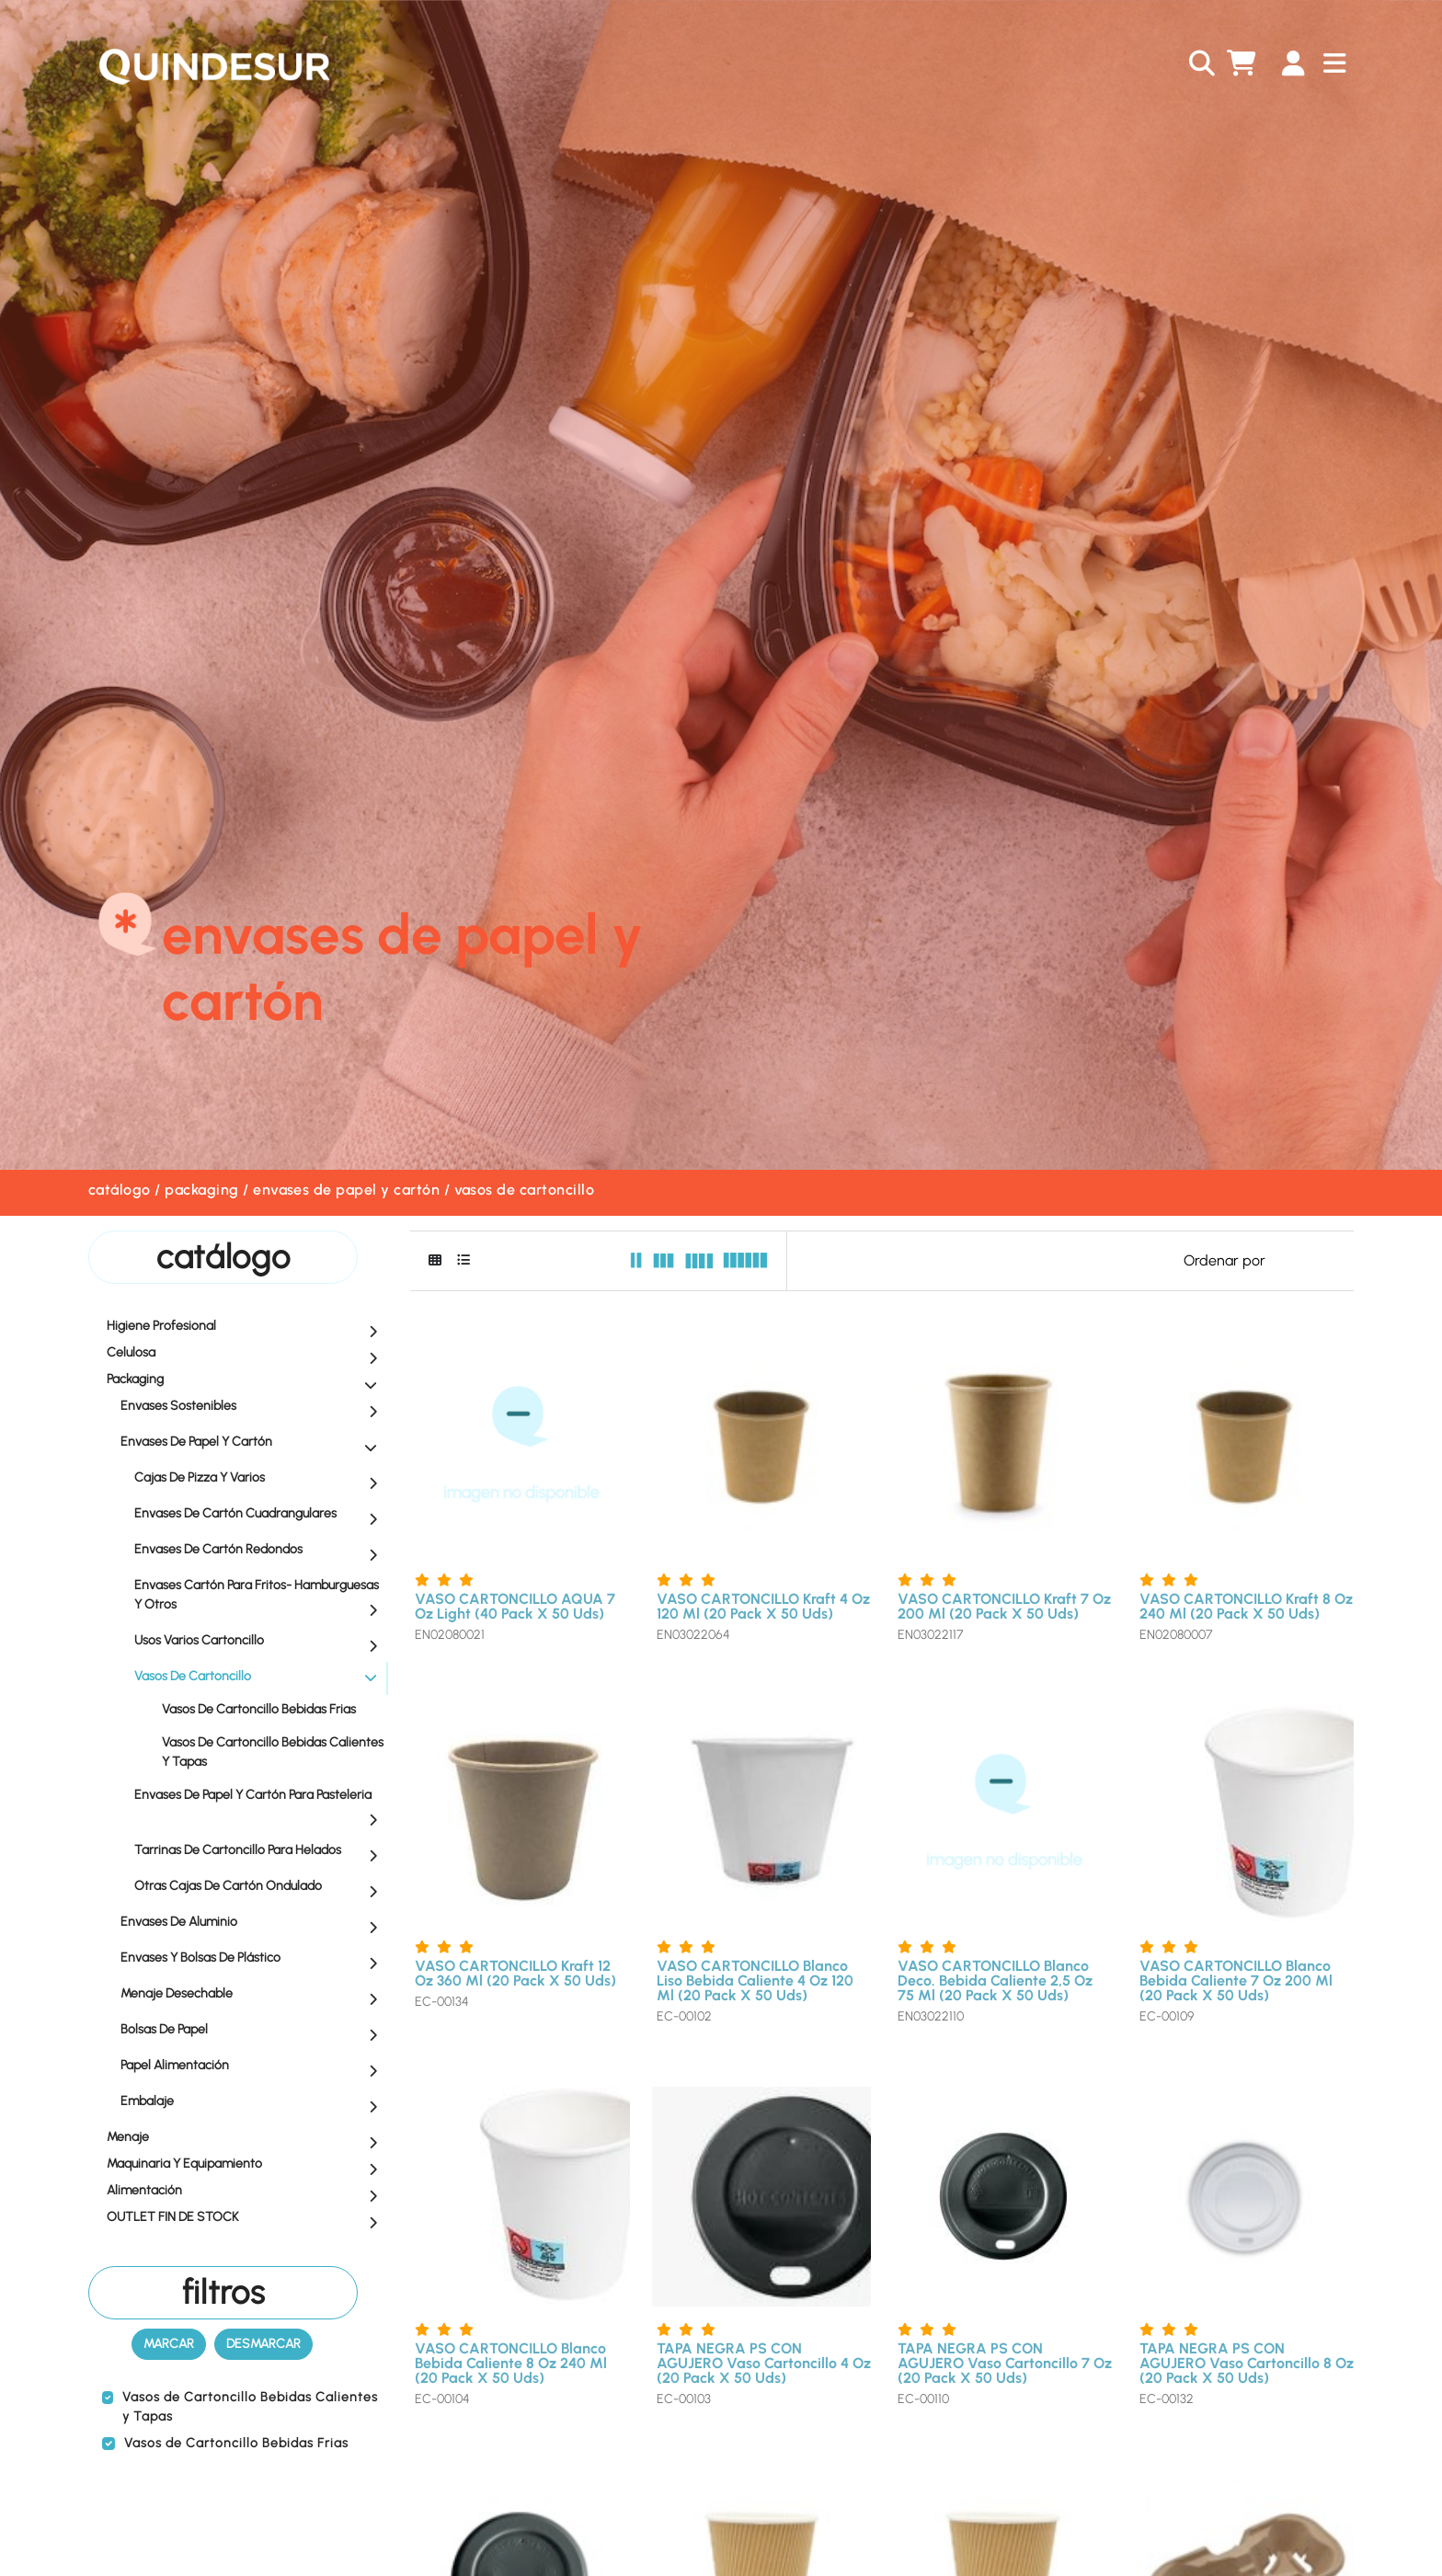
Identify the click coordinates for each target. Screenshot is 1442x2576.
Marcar (168, 2344)
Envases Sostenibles (253, 1407)
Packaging (201, 1189)
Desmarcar (263, 2344)
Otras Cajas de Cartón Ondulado (260, 1887)
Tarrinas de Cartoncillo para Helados (260, 1851)
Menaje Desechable (253, 1995)
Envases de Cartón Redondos (260, 1551)
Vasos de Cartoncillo (524, 1189)
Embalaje (253, 2102)
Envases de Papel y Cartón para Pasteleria (260, 1806)
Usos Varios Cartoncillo (260, 1642)
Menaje (246, 2138)
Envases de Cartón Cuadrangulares (260, 1515)
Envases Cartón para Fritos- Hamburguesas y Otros (260, 1597)
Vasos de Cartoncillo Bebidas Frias (259, 1709)
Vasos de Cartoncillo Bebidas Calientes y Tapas (272, 1752)
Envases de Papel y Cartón (346, 1189)
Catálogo (119, 1189)
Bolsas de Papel (253, 2031)
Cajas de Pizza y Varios (260, 1479)
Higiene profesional (246, 1327)
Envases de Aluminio (253, 1923)
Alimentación (246, 2192)
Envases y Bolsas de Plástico (253, 1959)
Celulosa (246, 1354)
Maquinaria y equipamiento (246, 2165)
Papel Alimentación (253, 2066)
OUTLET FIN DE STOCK (246, 2218)
